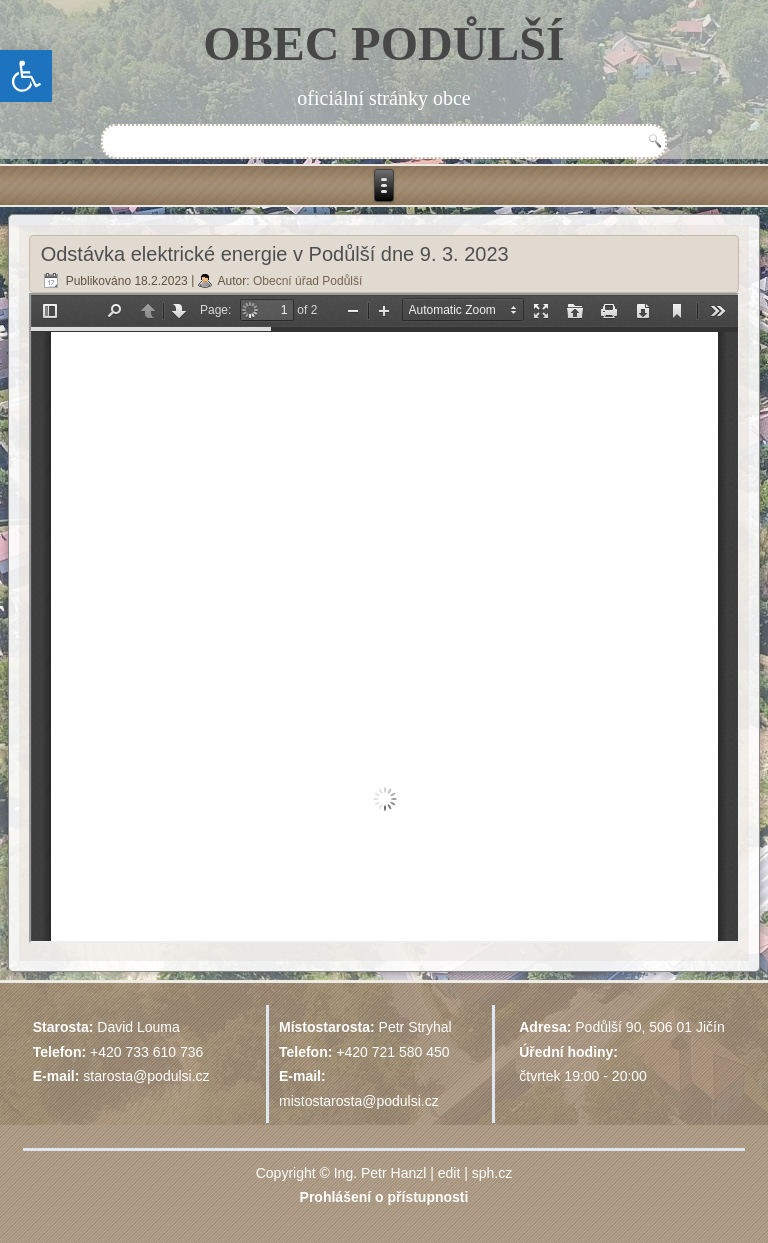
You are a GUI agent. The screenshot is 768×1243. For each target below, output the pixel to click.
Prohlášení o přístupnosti (384, 1197)
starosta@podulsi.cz (146, 1076)
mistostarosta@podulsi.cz (359, 1101)
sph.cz (492, 1173)
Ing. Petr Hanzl (380, 1173)
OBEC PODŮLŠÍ (383, 43)
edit (449, 1173)
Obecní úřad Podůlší (307, 281)
